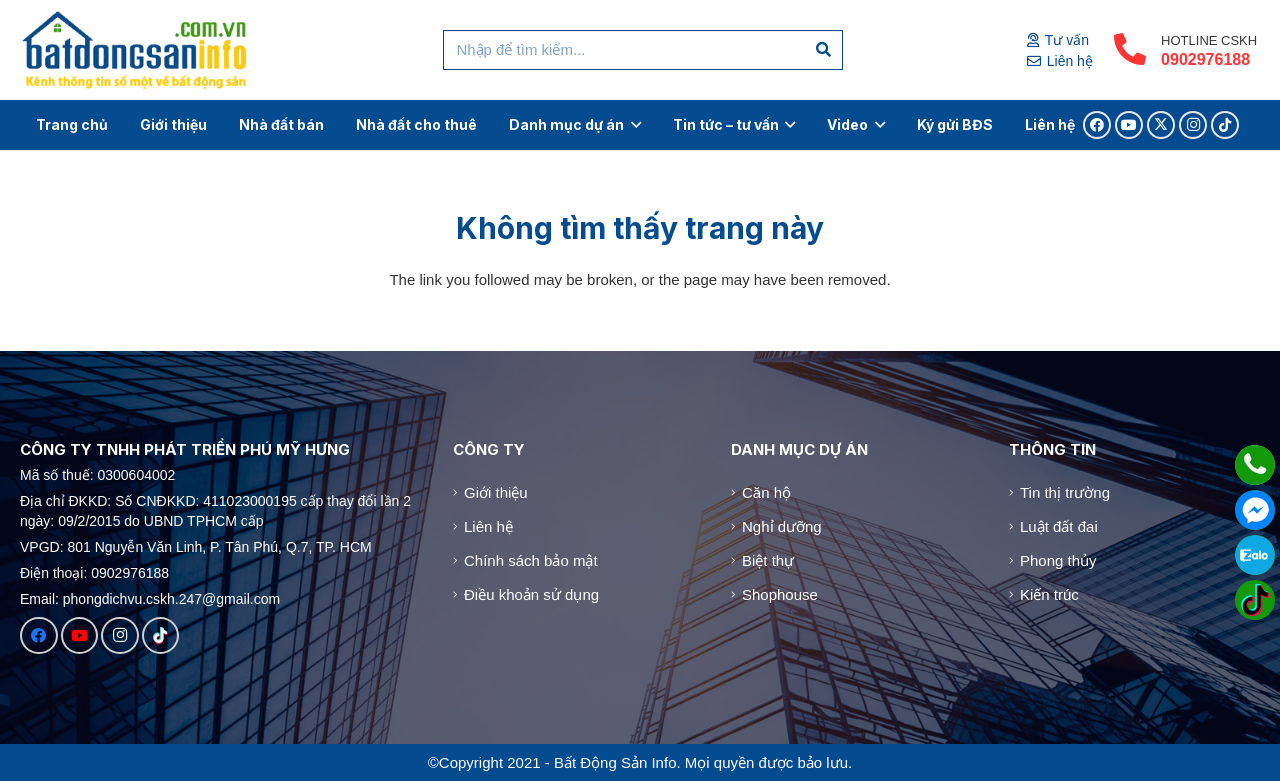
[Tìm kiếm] (824, 50)
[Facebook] (1097, 125)
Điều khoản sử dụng (531, 594)
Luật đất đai (1059, 526)
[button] (632, 125)
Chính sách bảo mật (531, 560)
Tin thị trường (1065, 492)
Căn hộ (766, 492)
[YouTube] (1129, 125)
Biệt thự (768, 560)
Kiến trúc (1049, 594)
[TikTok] (1225, 125)
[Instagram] (1193, 125)
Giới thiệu (496, 492)
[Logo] (135, 50)
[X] (1161, 125)
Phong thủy (1058, 560)
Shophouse (780, 594)
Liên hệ (488, 526)
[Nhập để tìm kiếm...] (643, 50)
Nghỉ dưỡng (782, 526)
